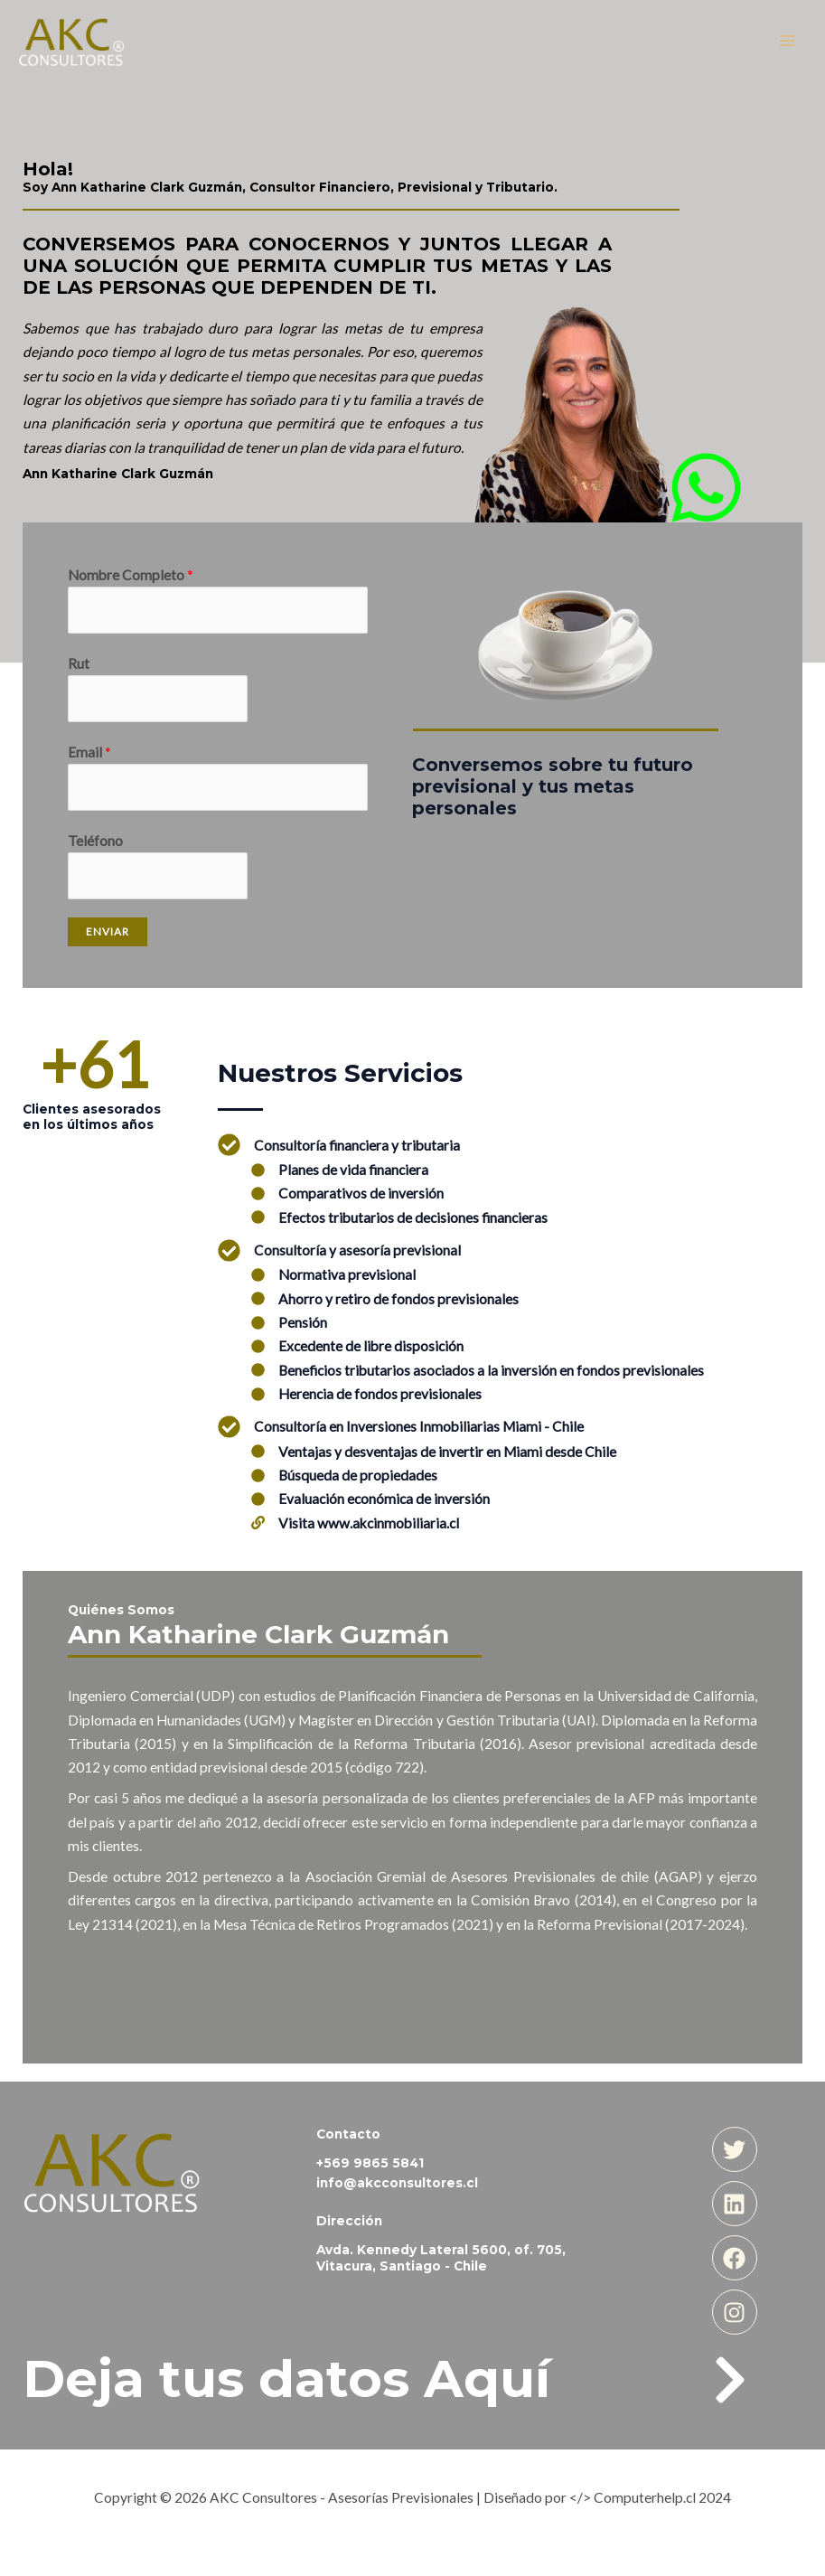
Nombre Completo (130, 575)
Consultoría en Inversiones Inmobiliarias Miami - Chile (419, 1426)
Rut (78, 663)
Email (89, 752)
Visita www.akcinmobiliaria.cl (368, 1523)
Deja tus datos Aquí (286, 2378)
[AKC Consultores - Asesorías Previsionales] (72, 41)
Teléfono (95, 840)
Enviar (107, 931)
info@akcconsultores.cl (397, 2183)
